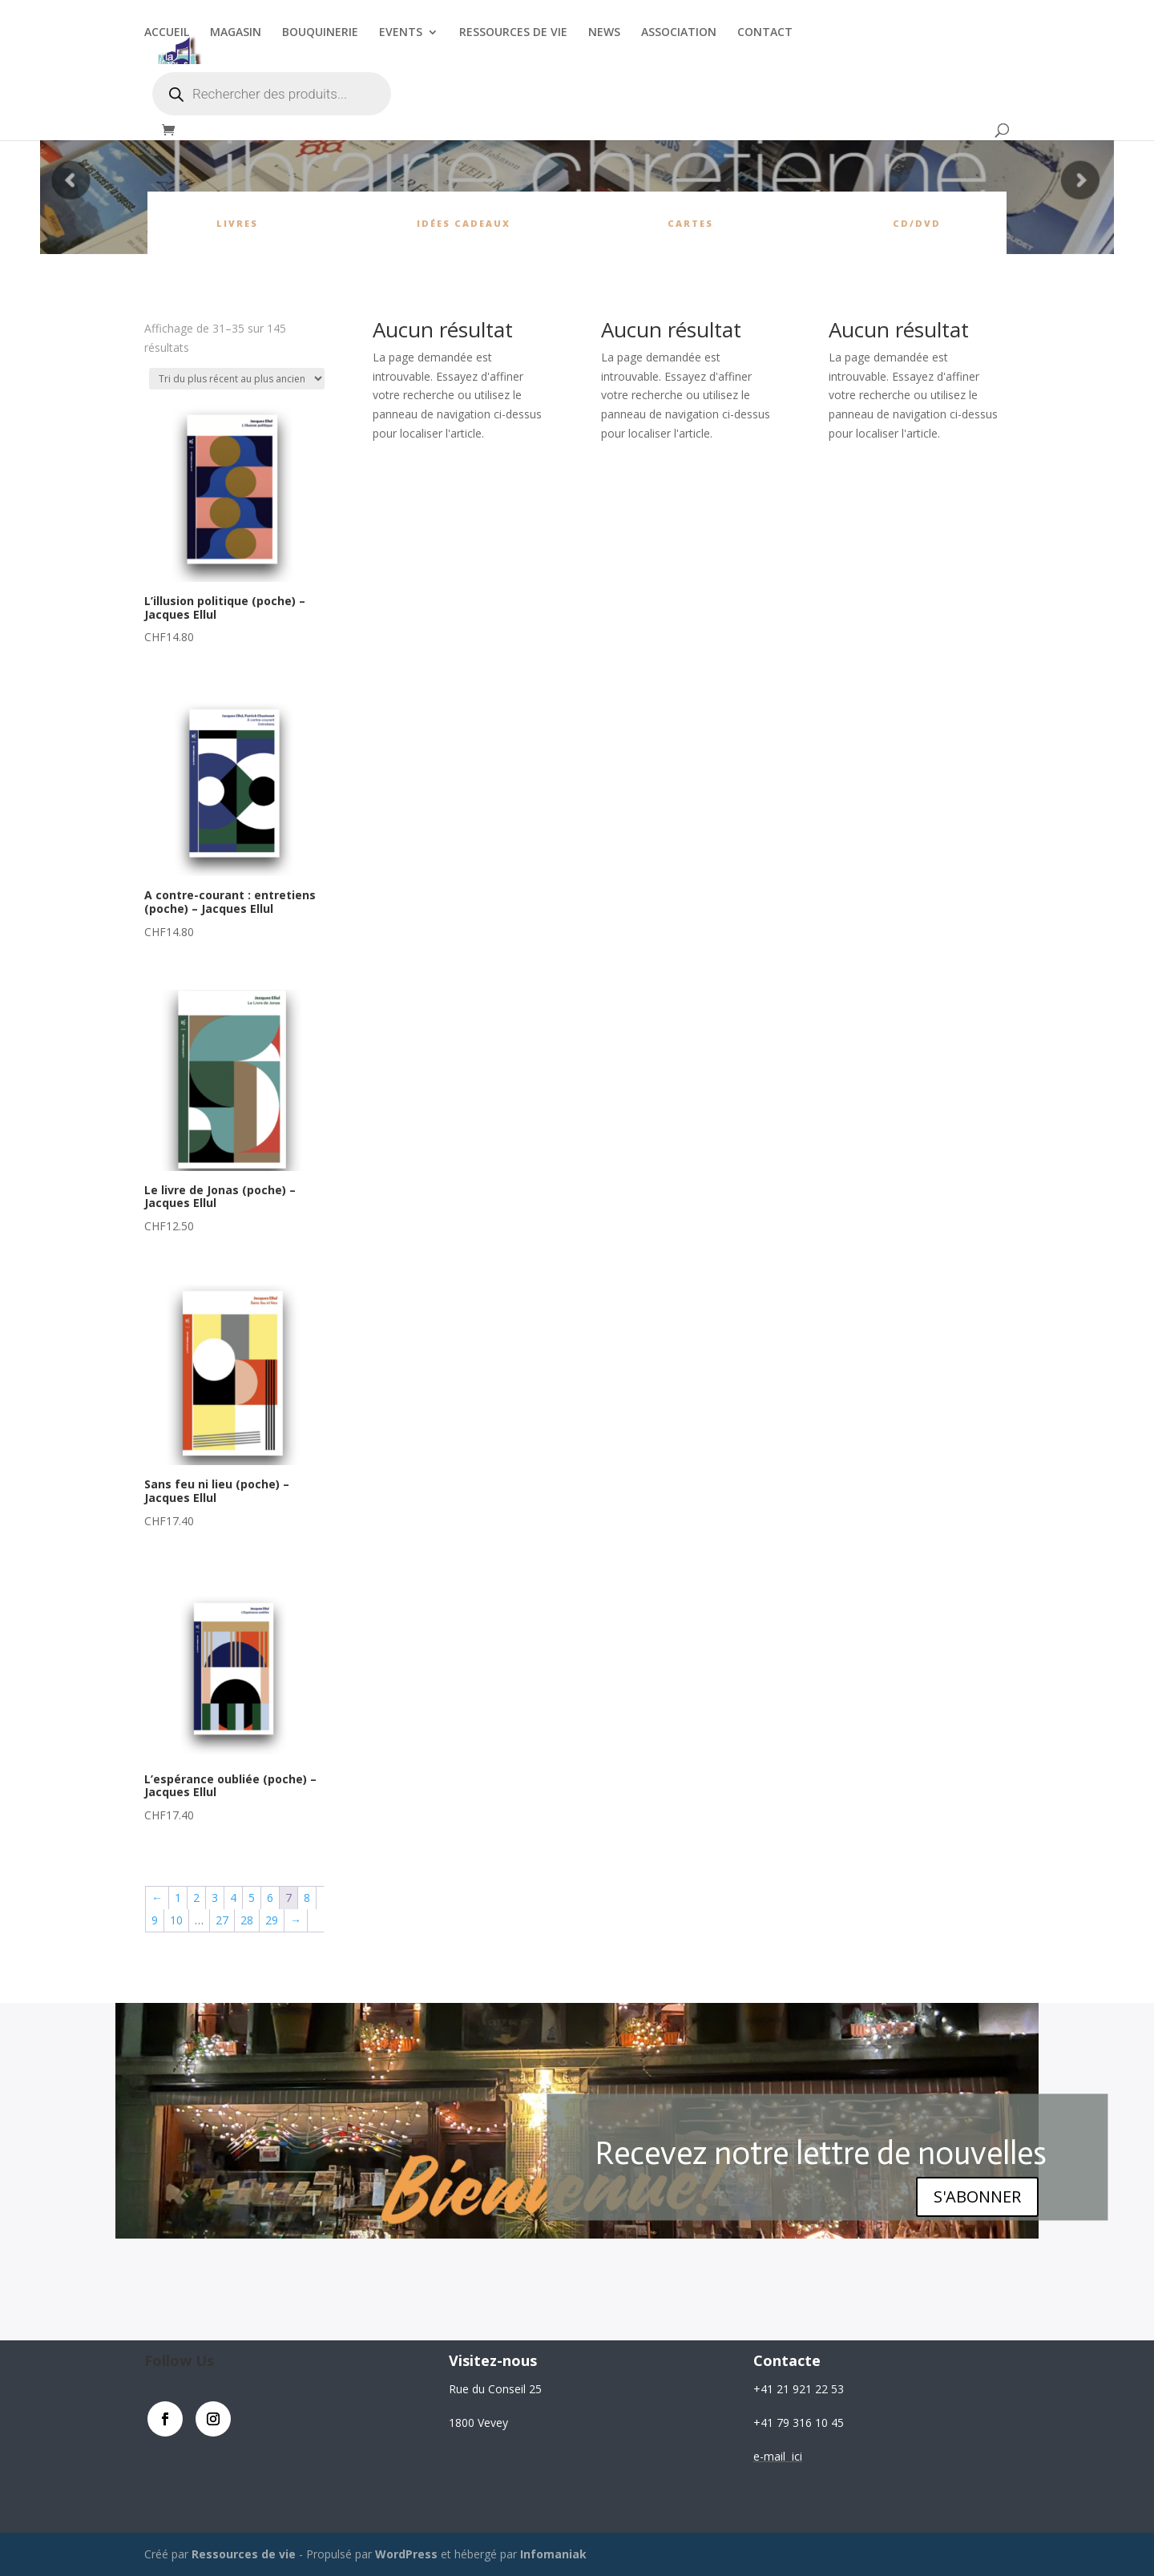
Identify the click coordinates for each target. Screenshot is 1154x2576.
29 (271, 1920)
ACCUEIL (166, 32)
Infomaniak (553, 2554)
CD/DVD (917, 223)
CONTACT (765, 32)
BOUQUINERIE (320, 32)
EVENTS (400, 32)
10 (176, 1920)
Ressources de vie (245, 2554)
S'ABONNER (977, 2196)
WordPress (406, 2554)
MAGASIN (235, 32)
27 (222, 1920)
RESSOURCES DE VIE (513, 32)
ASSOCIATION (678, 32)
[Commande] (237, 379)
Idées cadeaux (463, 223)
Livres (237, 223)
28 (246, 1920)
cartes (690, 223)
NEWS (604, 32)
